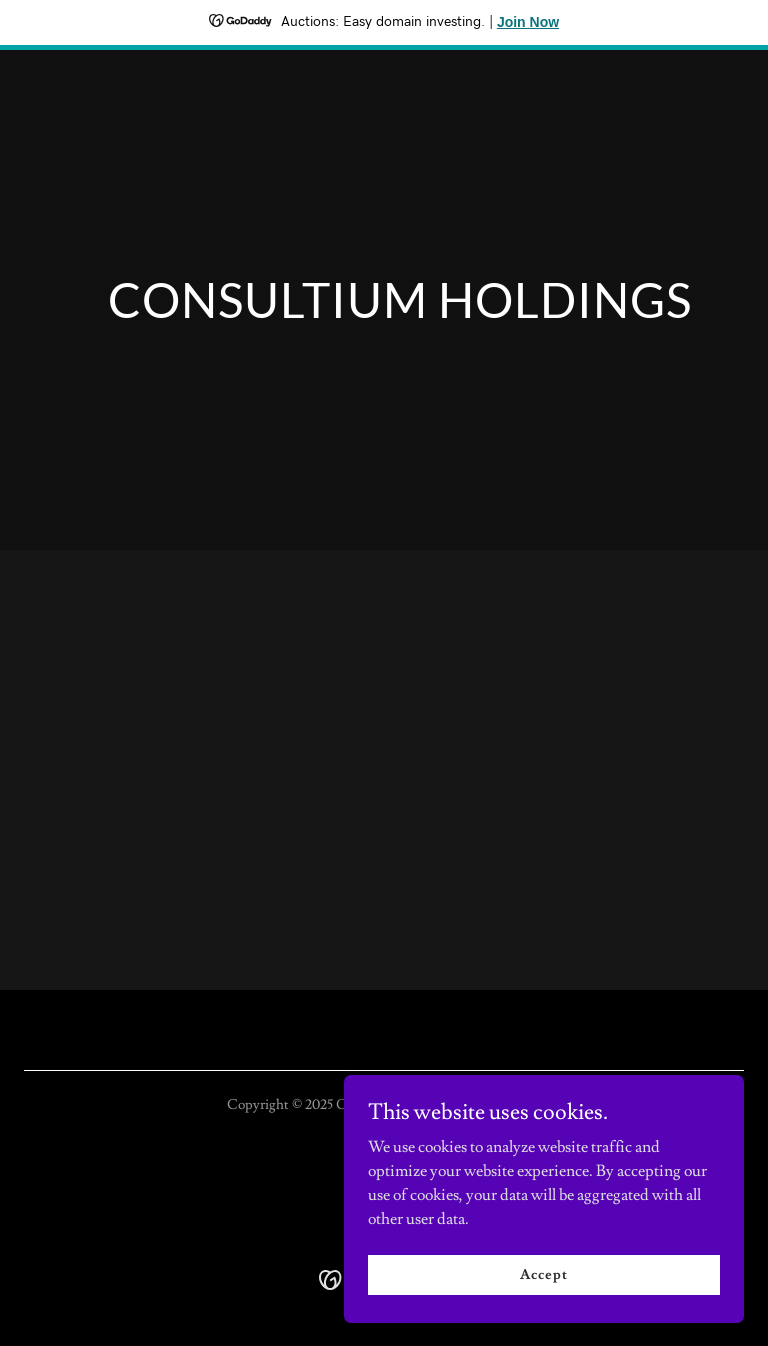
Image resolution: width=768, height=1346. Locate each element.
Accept (543, 1274)
